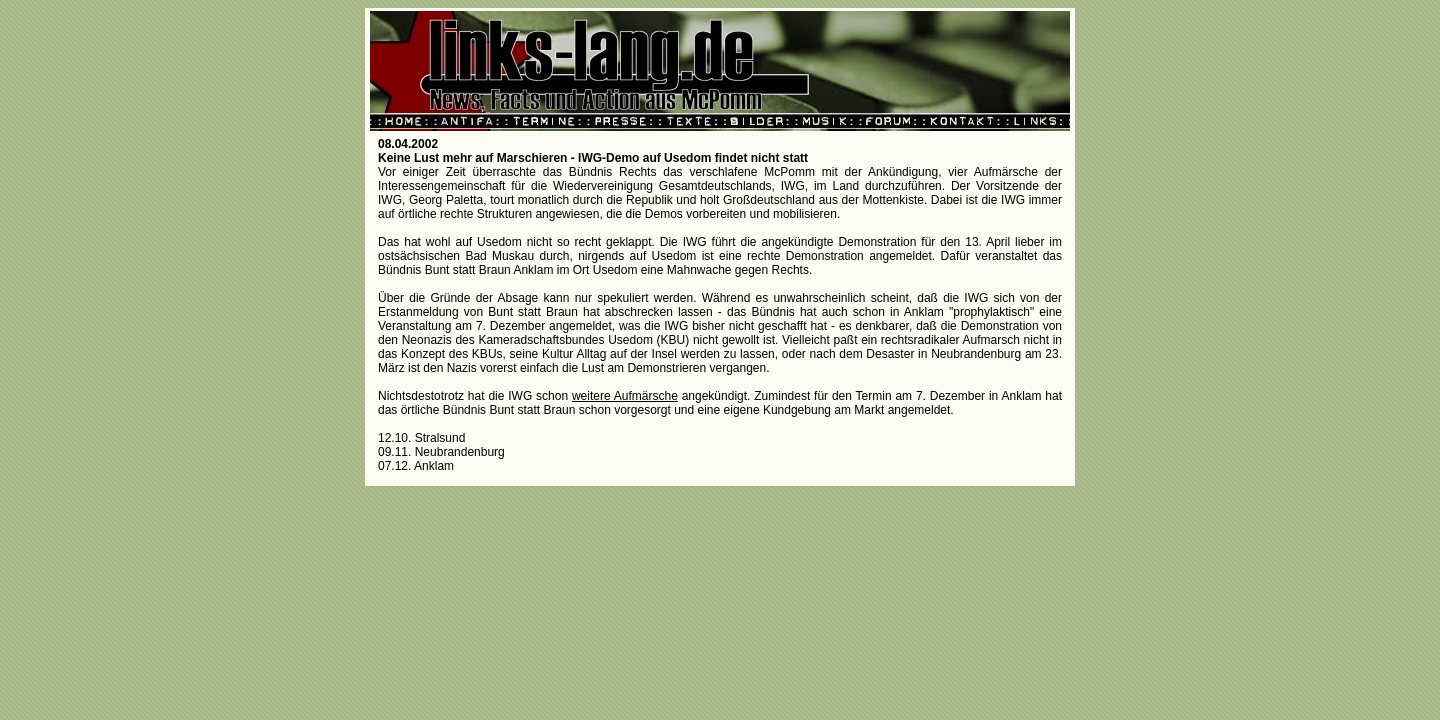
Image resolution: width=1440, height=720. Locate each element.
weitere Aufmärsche (625, 396)
